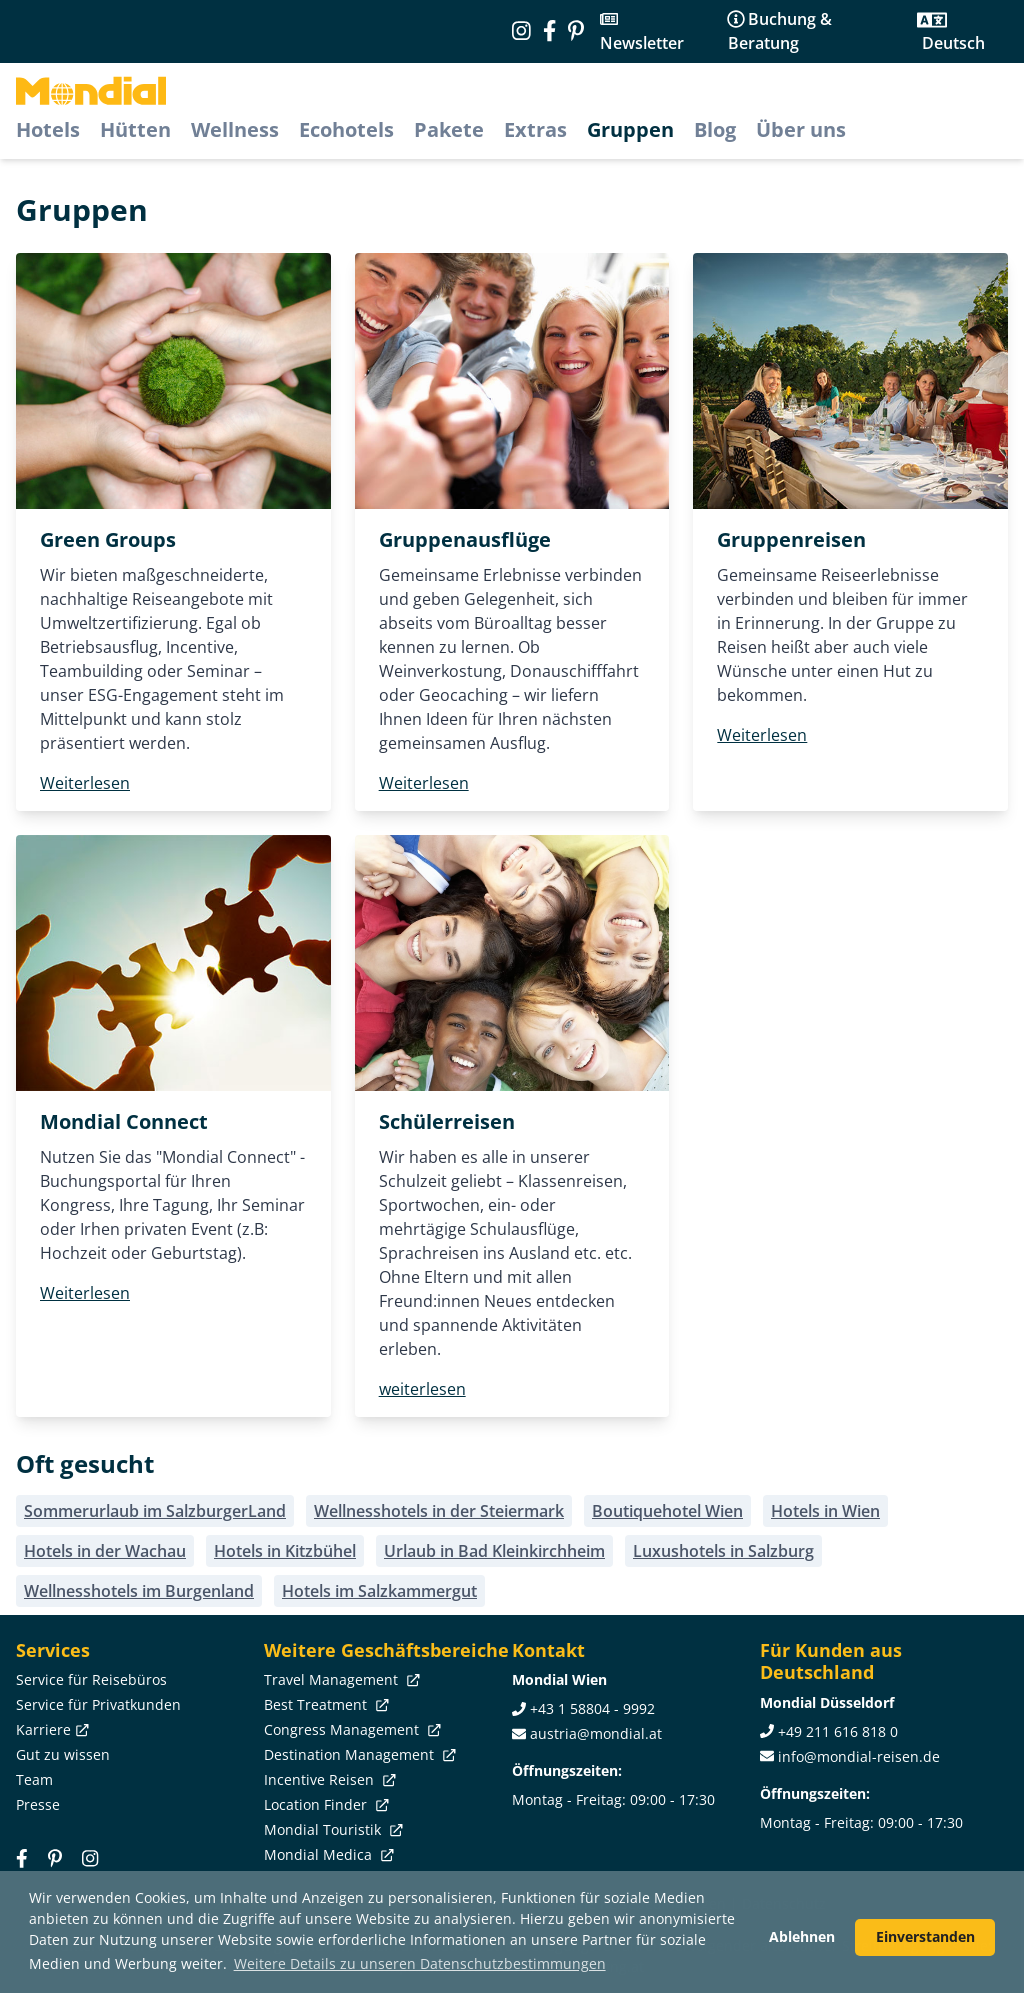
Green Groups (108, 539)
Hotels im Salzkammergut (379, 1591)
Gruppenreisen (791, 539)
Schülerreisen (447, 1121)
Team (34, 1779)
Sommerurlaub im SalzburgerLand (155, 1511)
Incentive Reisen (328, 1779)
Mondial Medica (327, 1854)
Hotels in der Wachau (105, 1551)
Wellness (235, 129)
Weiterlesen (85, 783)
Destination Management (358, 1754)
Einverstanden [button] (925, 1936)
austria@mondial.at (596, 1733)
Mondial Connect (124, 1121)
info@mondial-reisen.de (859, 1756)
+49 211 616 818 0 (838, 1731)
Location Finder (324, 1804)
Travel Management (340, 1679)
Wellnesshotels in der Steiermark (439, 1511)
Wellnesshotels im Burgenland (139, 1591)
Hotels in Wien (825, 1511)
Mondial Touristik (331, 1829)
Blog (715, 129)
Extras (535, 129)
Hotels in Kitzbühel (285, 1551)
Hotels (48, 129)
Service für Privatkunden (98, 1704)
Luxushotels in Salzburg (723, 1551)
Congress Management (350, 1729)
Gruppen (630, 129)
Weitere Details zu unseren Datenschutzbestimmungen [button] (420, 1963)
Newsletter (642, 43)
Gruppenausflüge (465, 539)
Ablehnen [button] (802, 1936)
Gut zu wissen (63, 1754)
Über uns (801, 129)
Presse (38, 1804)
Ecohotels (346, 129)
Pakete (449, 129)
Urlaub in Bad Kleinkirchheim (494, 1551)
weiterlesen (422, 1389)
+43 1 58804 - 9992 (592, 1708)
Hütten (135, 129)
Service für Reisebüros (91, 1679)
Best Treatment (324, 1704)
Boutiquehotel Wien (667, 1511)
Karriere (50, 1729)
